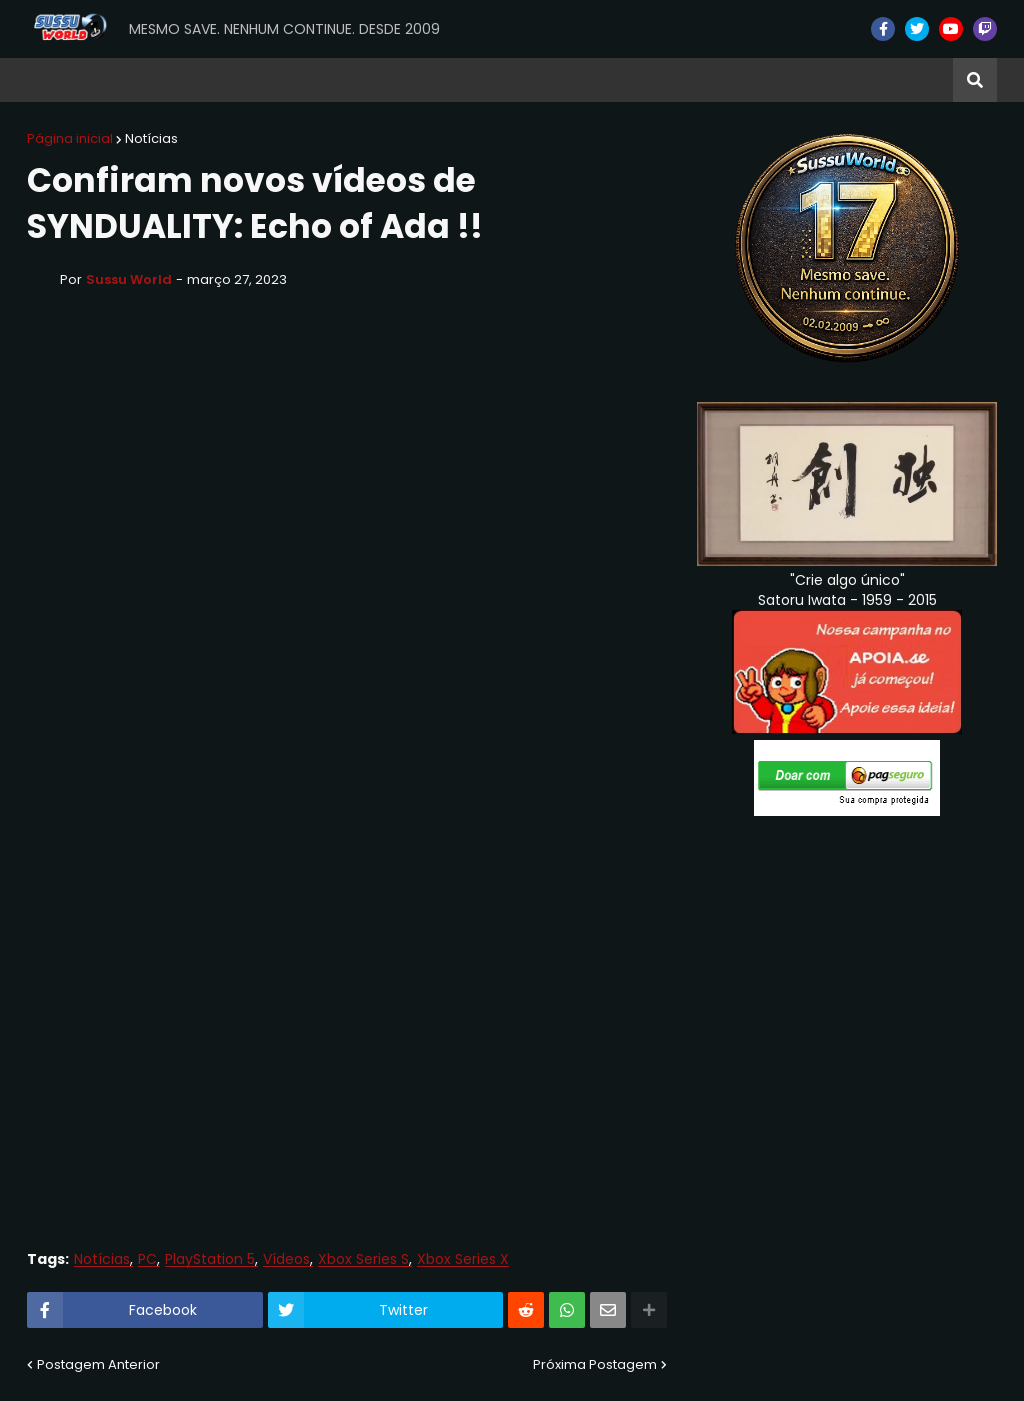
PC (147, 1259)
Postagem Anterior (98, 1364)
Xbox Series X (463, 1259)
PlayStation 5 (210, 1259)
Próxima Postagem (595, 1364)
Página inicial (70, 138)
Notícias (151, 138)
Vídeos (286, 1259)
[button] (975, 80)
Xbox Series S (363, 1259)
